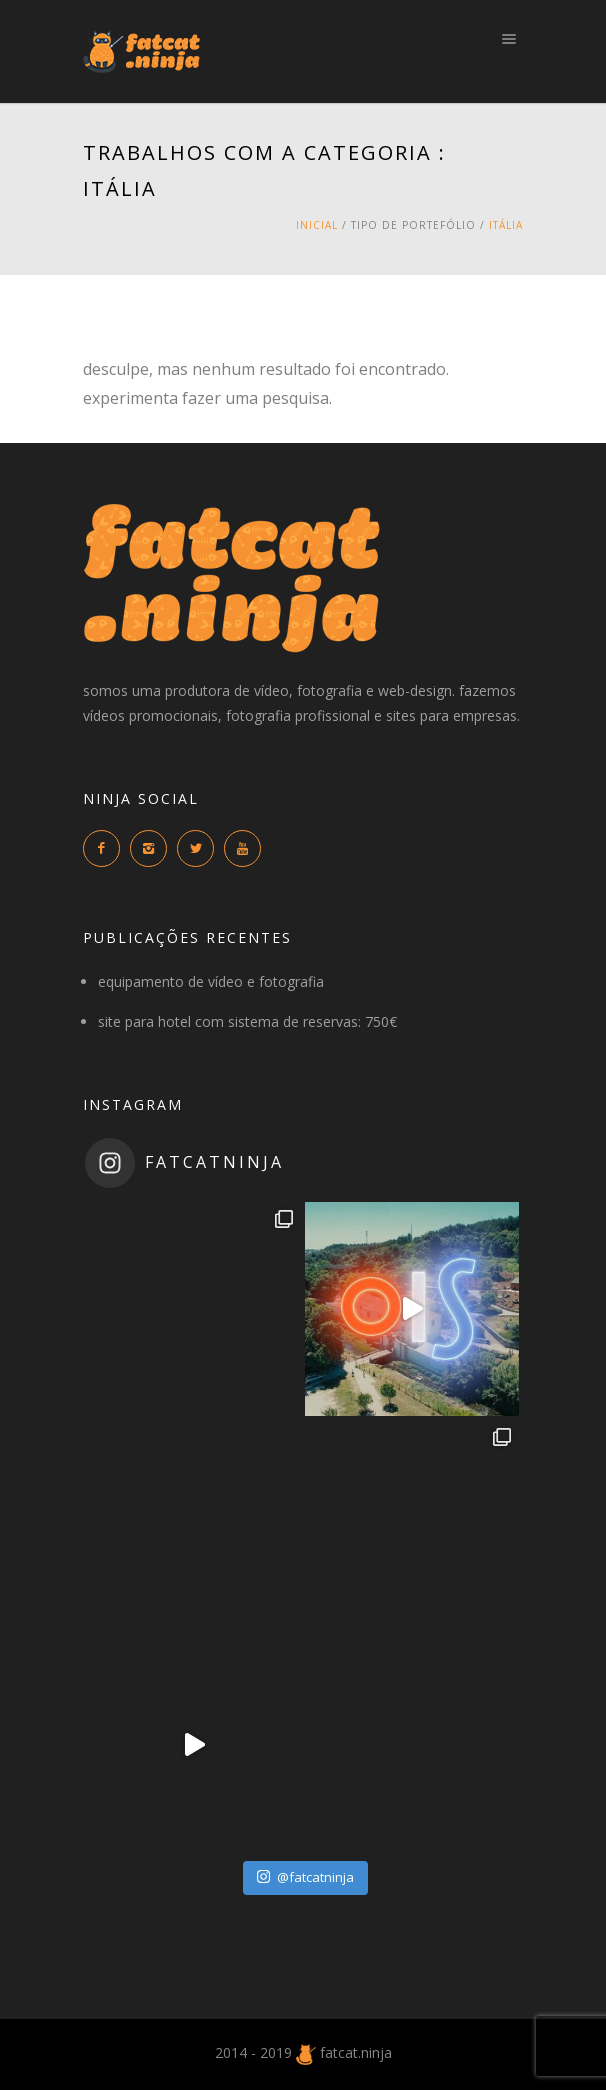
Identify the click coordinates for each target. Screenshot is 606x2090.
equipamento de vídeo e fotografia (211, 981)
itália (506, 225)
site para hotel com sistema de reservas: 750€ (247, 1021)
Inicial (317, 225)
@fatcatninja (305, 1877)
